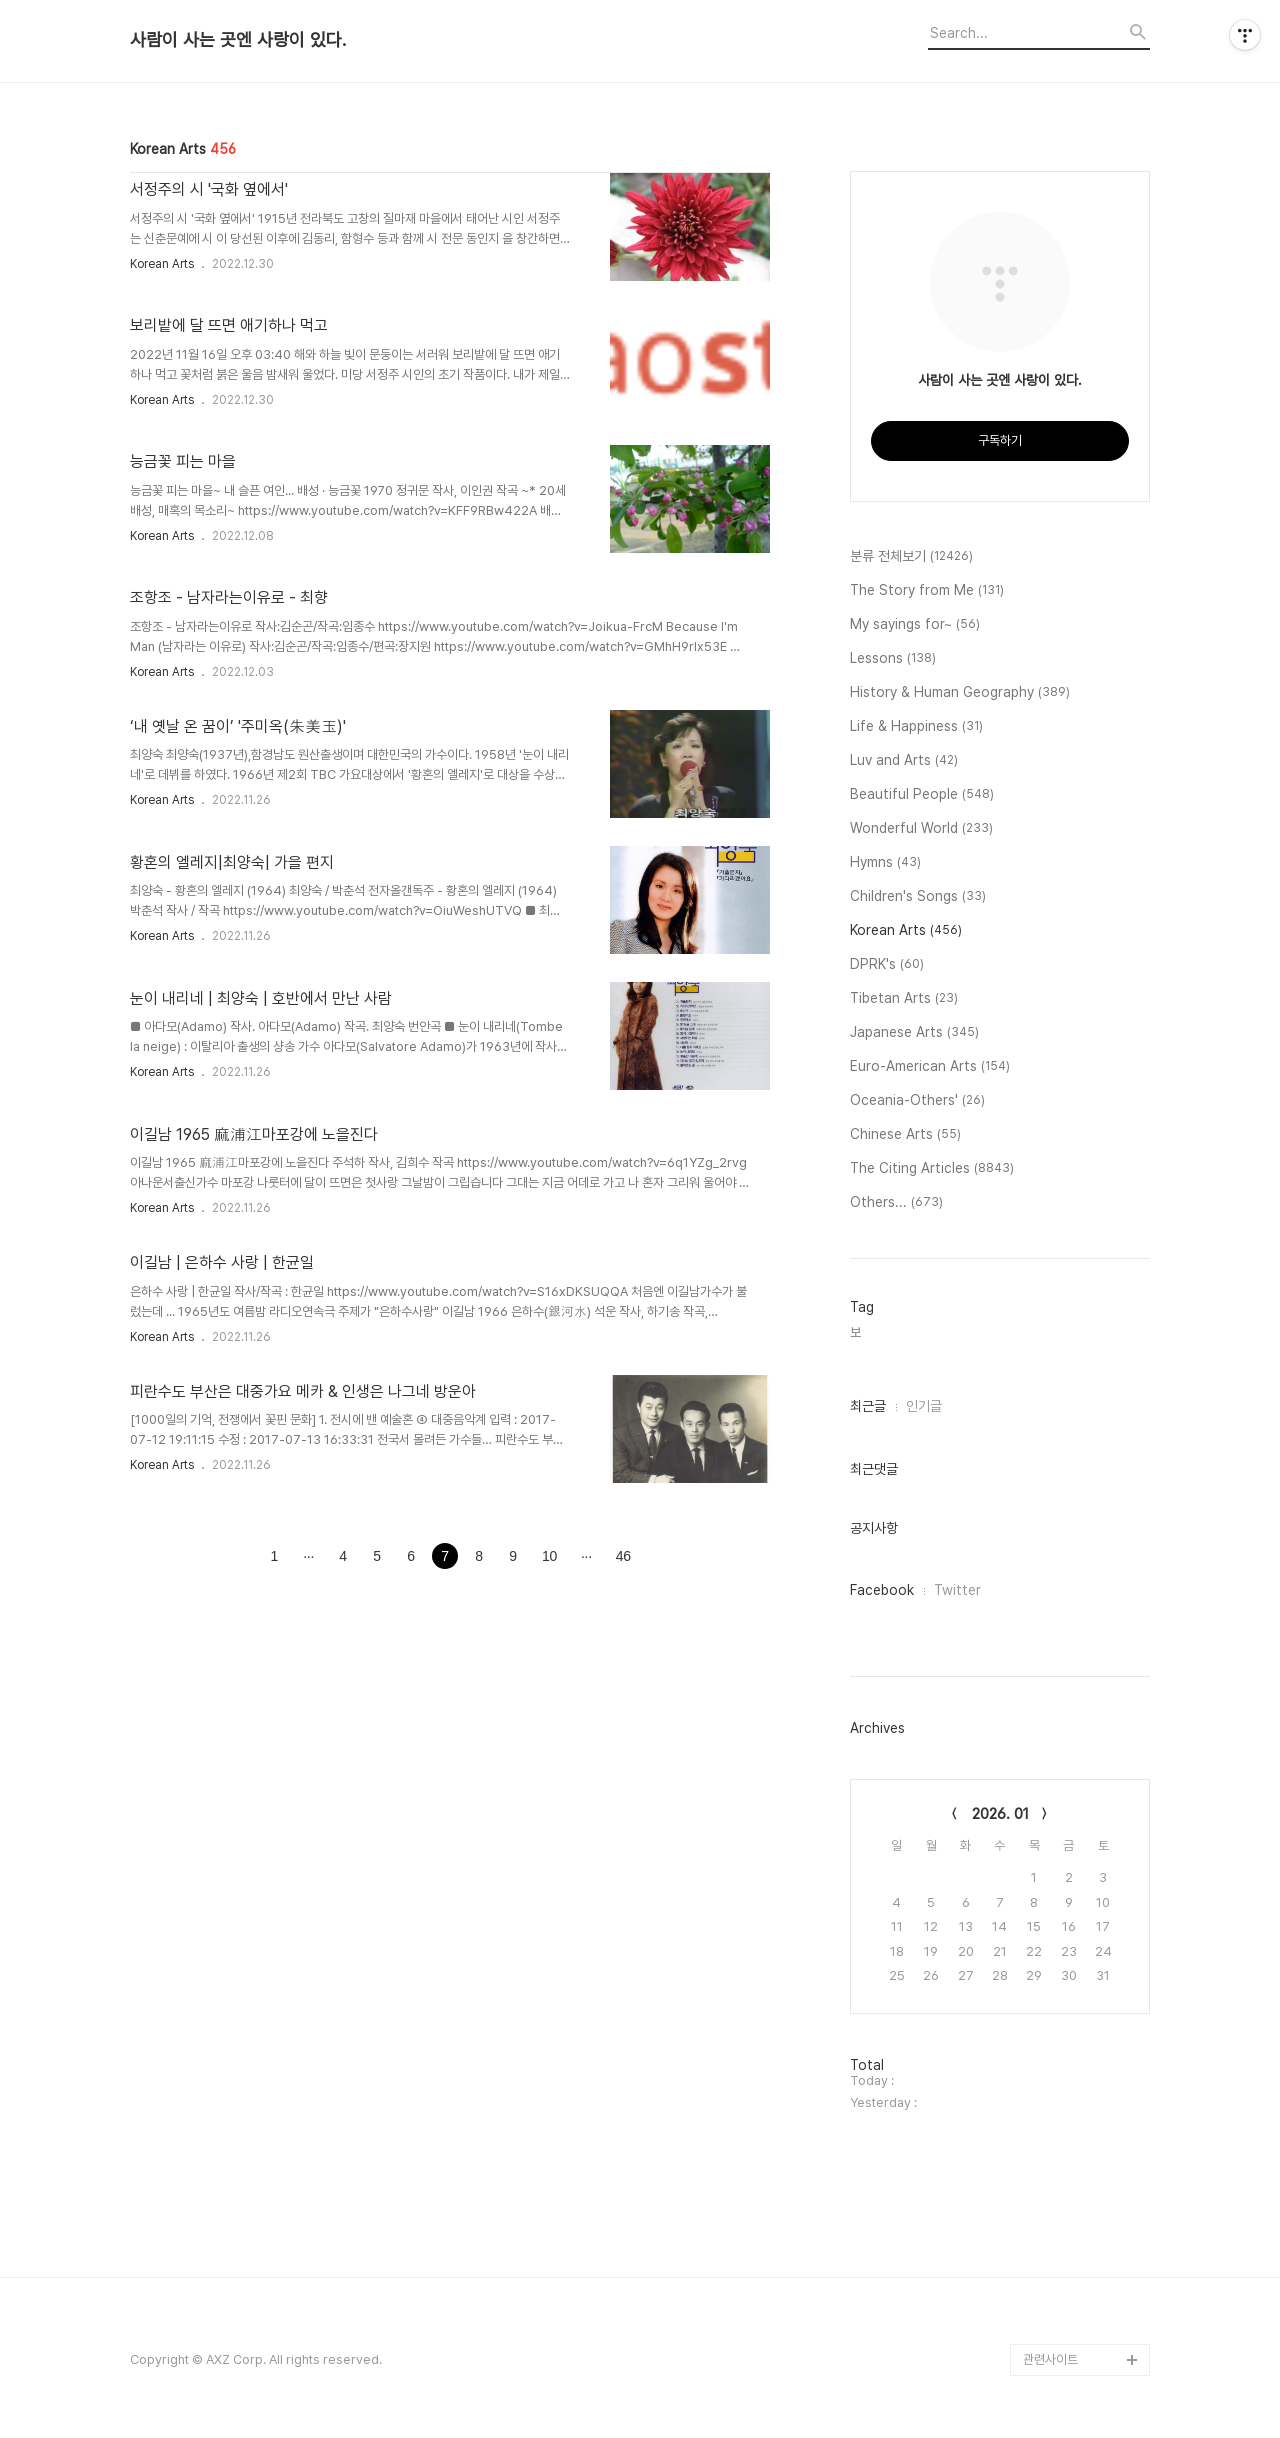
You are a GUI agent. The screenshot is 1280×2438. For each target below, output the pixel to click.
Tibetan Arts (904, 999)
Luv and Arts (904, 761)
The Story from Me (927, 591)
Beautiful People (922, 795)
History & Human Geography (960, 693)
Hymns (885, 863)
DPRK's (887, 965)
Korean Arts (162, 264)
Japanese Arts (914, 1033)
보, (857, 1332)
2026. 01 (1000, 1814)
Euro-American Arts (930, 1067)
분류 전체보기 (911, 557)
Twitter (957, 1590)
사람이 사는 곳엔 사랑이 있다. (238, 40)
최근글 (868, 1406)
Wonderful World (921, 829)
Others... (896, 1203)
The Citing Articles (932, 1169)
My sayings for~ (915, 625)
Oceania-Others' (917, 1101)
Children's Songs (918, 897)
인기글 (924, 1406)
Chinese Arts (905, 1135)
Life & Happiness (916, 727)
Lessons (893, 659)
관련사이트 (1050, 2359)
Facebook (882, 1590)
